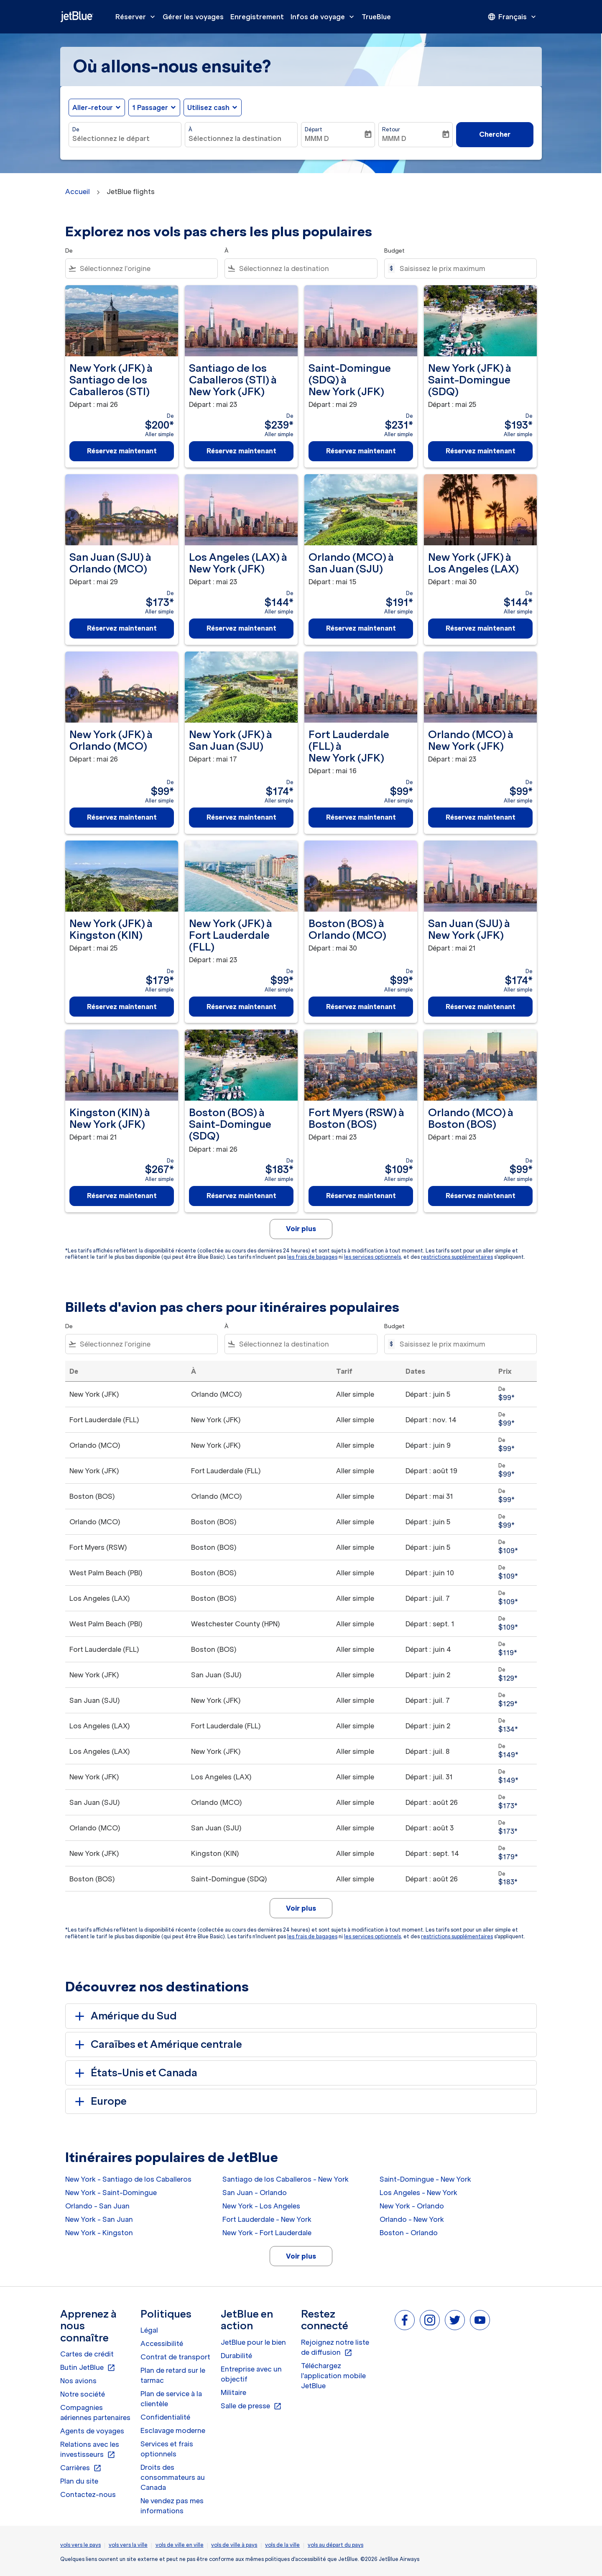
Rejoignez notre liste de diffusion (335, 2347)
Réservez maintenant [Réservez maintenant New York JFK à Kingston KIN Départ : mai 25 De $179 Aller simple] (122, 1006)
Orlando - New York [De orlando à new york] (412, 2219)
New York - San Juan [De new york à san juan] (99, 2219)
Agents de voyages (92, 2431)
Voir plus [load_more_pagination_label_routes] (301, 2256)
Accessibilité (161, 2343)
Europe (99, 2101)
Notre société (82, 2394)
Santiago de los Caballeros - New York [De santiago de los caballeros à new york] (285, 2179)
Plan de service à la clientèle (171, 2398)
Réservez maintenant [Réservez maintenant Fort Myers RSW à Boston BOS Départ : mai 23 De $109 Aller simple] (361, 1195)
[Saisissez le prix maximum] (463, 268)
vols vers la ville (128, 2545)
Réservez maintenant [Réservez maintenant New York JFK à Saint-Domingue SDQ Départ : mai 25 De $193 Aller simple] (480, 451)
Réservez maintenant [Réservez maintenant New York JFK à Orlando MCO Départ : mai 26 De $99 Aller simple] (122, 817)
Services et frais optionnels (166, 2449)
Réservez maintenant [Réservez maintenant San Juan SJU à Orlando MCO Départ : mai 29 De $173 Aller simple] (122, 628)
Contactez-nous (88, 2494)
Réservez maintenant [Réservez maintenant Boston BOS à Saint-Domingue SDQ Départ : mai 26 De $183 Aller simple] (241, 1195)
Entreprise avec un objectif (251, 2374)
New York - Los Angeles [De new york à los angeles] (261, 2206)
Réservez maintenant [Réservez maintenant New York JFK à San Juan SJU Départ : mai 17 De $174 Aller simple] (241, 817)
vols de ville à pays (234, 2545)
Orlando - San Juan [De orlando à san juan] (97, 2206)
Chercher (494, 134)
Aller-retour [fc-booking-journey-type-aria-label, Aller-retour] (92, 107)
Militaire (233, 2392)
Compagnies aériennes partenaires (95, 2412)
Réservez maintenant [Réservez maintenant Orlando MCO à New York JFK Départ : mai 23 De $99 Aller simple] (480, 817)
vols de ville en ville (180, 2545)
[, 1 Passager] (150, 107)
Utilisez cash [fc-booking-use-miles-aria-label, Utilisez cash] (208, 107)
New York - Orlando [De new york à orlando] (412, 2206)
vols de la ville (282, 2545)
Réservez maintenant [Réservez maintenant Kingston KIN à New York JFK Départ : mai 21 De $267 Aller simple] (122, 1195)
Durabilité (236, 2355)
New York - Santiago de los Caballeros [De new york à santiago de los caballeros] (128, 2179)
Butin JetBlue (87, 2367)
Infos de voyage (324, 17)
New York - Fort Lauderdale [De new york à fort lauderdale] (266, 2232)
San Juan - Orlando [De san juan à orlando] (254, 2192)
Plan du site (79, 2481)
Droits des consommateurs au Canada (172, 2477)
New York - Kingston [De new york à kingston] (99, 2232)
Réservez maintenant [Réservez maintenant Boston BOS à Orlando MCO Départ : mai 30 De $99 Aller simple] (361, 1006)
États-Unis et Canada (134, 2073)
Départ (313, 129)
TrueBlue (376, 17)
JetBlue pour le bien (253, 2342)
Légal (149, 2330)
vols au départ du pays (335, 2545)
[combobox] (125, 138)
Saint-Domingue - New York (425, 2179)
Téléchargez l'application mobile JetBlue (333, 2375)
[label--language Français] (512, 17)
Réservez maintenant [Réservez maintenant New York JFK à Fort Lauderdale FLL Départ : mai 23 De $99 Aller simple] (241, 1006)
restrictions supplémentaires (457, 1257)
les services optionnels (372, 1257)
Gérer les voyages (193, 17)
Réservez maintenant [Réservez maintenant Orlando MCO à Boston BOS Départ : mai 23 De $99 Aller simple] (480, 1195)
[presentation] (512, 17)
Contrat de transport (175, 2357)
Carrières (81, 2468)
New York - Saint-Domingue (111, 2192)
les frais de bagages (312, 1257)
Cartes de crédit (87, 2354)
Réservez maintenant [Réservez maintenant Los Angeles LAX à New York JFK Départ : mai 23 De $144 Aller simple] (241, 628)
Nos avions (78, 2381)
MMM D (317, 138)
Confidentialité (165, 2417)
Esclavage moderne (172, 2430)
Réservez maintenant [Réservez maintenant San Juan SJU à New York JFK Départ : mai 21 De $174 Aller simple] (480, 1006)
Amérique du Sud (124, 2016)
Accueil (77, 191)
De (75, 129)
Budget (394, 250)
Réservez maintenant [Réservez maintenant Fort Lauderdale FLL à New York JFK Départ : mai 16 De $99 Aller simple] (361, 817)
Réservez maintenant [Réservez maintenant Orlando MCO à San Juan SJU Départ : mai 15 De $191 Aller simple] (361, 628)
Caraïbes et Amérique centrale (157, 2044)
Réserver (137, 17)
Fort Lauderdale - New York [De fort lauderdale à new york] (266, 2219)
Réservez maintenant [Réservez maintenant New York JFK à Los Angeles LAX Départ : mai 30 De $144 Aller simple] (480, 628)
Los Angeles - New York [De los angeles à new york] (418, 2192)
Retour (391, 129)
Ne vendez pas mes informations (172, 2506)
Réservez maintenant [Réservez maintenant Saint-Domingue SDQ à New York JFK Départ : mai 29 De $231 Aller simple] (361, 451)
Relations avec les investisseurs (89, 2449)
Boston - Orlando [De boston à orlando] (409, 2232)
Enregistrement (257, 17)
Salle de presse (251, 2406)
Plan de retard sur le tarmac (172, 2375)
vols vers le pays (80, 2545)
